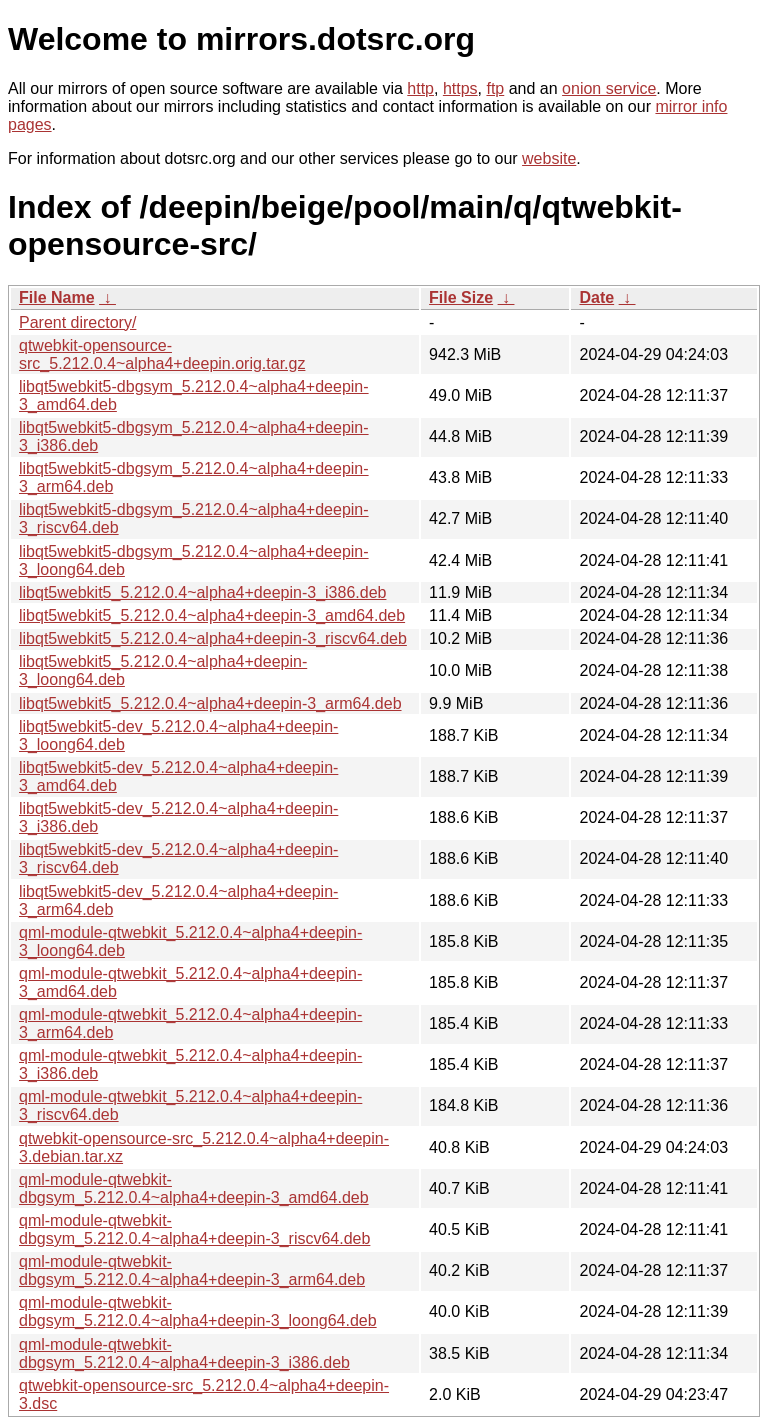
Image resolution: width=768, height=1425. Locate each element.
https (460, 88)
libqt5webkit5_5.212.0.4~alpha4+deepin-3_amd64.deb (212, 615)
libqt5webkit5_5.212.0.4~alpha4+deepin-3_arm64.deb (210, 703)
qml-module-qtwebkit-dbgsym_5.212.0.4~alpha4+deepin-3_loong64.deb (198, 1311)
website (549, 158)
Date (596, 297)
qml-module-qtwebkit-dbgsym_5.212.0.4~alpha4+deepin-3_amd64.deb (194, 1188)
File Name (57, 297)
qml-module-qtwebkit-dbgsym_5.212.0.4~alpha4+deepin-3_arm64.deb (192, 1270)
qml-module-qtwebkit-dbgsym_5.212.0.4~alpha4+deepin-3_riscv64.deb (194, 1229)
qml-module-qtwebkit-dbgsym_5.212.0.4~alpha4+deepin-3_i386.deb (184, 1353)
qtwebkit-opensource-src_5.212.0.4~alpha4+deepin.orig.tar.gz (162, 354)
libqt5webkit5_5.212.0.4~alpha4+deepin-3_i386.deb (202, 592)
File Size (461, 297)
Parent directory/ (77, 322)
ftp (495, 88)
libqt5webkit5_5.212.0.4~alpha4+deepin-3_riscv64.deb (213, 638)
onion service (609, 88)
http (420, 88)
